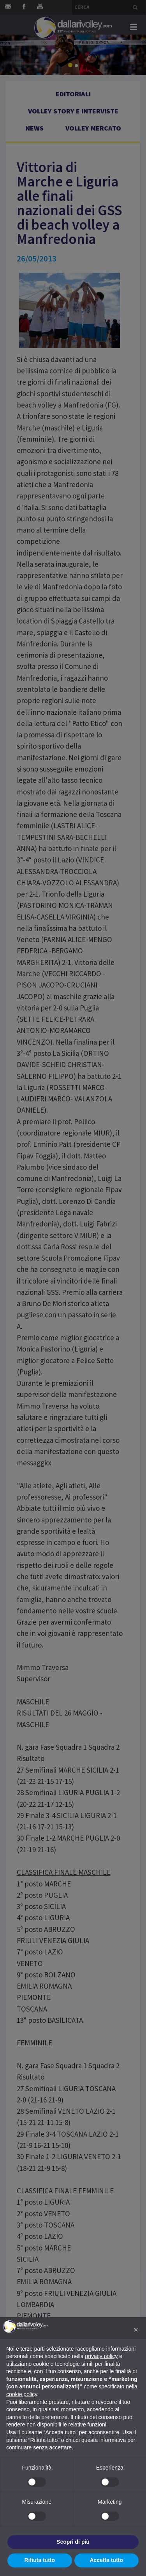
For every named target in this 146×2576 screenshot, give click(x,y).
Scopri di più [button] (73, 2542)
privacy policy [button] (101, 2356)
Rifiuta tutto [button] (39, 2560)
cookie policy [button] (21, 2394)
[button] (136, 2329)
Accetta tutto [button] (106, 2560)
